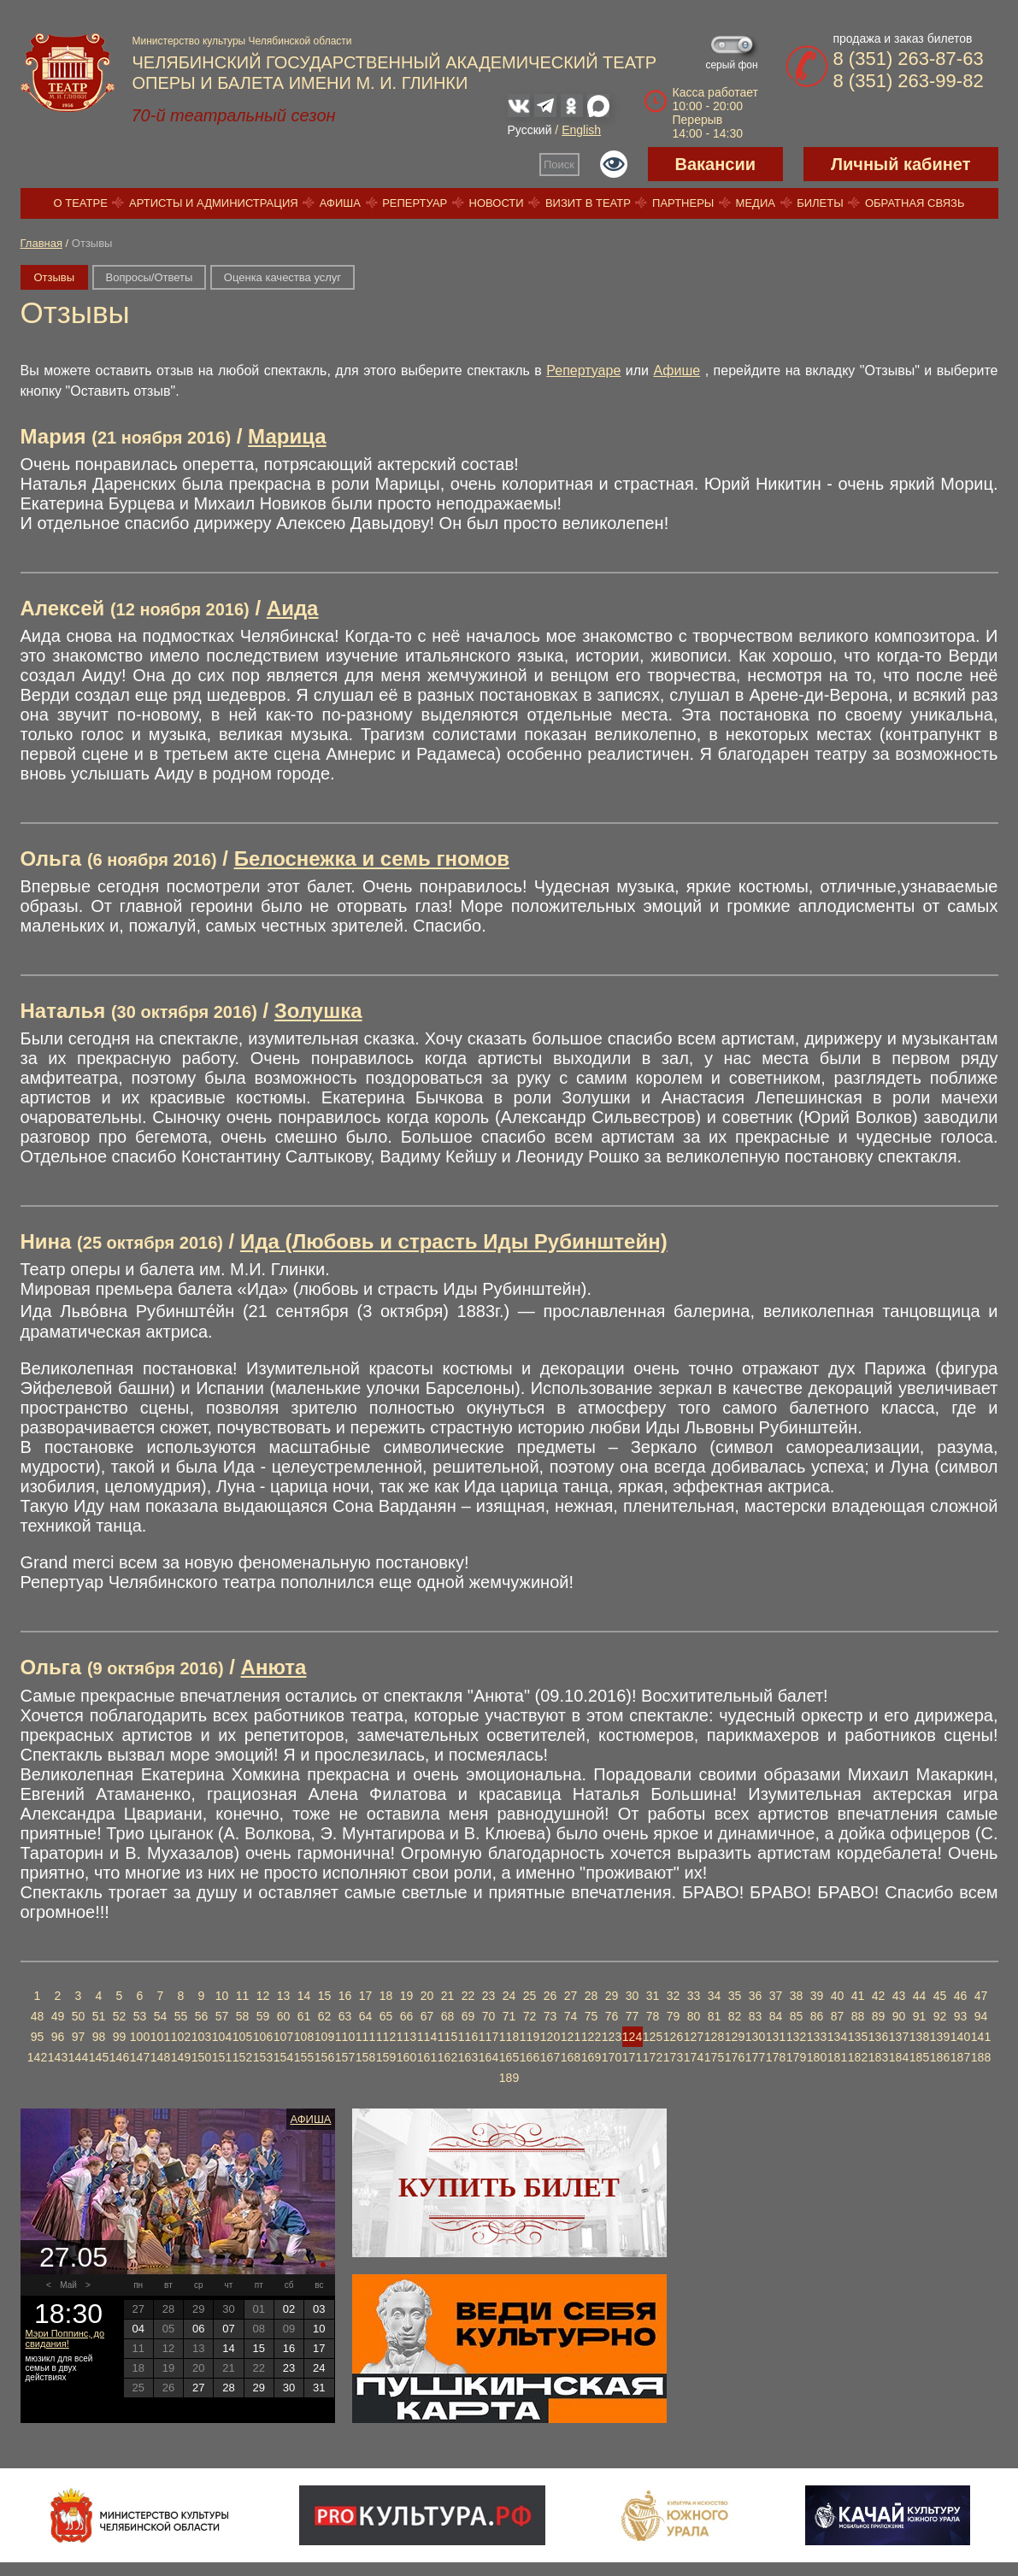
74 (571, 2016)
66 (407, 2016)
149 (181, 2057)
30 (632, 1996)
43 (899, 1996)
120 (550, 2037)
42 (879, 1996)
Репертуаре (583, 370)
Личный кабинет (900, 164)
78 (653, 2016)
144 (78, 2057)
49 (58, 2016)
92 (940, 2016)
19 (407, 1996)
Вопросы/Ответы (149, 277)
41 (858, 1996)
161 (427, 2057)
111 (365, 2037)
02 (289, 2309)
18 (386, 1996)
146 (119, 2057)
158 (365, 2057)
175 (714, 2057)
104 (222, 2037)
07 (228, 2328)
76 (612, 2016)
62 (325, 2016)
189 (509, 2078)
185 (919, 2057)
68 (448, 2016)
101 (160, 2037)
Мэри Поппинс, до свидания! (65, 2338)
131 (776, 2037)
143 (58, 2057)
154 (283, 2057)
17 (366, 1996)
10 (222, 1996)
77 (632, 2016)
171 (632, 2057)
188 (981, 2057)
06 (198, 2328)
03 (319, 2309)
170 (611, 2057)
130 (755, 2037)
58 (243, 2016)
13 (284, 1996)
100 (140, 2037)
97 (78, 2037)
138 (919, 2037)
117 (488, 2037)
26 (550, 1996)
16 (345, 1996)
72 (530, 2016)
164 (488, 2057)
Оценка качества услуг (282, 277)
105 (242, 2037)
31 (653, 1996)
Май (68, 2285)
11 (243, 1996)
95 (37, 2037)
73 (550, 2016)
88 (858, 2016)
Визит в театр (588, 203)
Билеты (820, 203)
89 (879, 2016)
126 (673, 2037)
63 (345, 2016)
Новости (496, 203)
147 (140, 2057)
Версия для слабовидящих (613, 164)
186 (940, 2057)
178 (776, 2057)
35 (735, 1996)
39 (817, 1996)
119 (529, 2037)
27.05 (73, 2257)
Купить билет (509, 2187)
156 (324, 2057)
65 (386, 2016)
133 (817, 2037)
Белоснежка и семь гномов (371, 858)
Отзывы (54, 277)
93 (961, 2016)
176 (734, 2057)
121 (570, 2037)
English (581, 130)
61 (304, 2016)
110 (345, 2037)
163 (468, 2057)
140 (960, 2037)
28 (591, 1996)
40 (837, 1996)
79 (673, 2016)
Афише (677, 370)
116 (468, 2037)
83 (755, 2016)
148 (160, 2057)
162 (447, 2057)
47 (981, 1996)
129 (734, 2037)
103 (201, 2037)
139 (940, 2037)
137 (899, 2037)
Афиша (340, 203)
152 (242, 2057)
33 (694, 1996)
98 (99, 2037)
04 (138, 2328)
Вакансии (715, 164)
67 (427, 2016)
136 (878, 2037)
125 (652, 2037)
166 (529, 2057)
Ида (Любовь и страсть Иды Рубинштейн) (454, 1241)
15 (325, 1996)
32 (673, 1996)
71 (509, 2016)
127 (693, 2037)
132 (796, 2037)
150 (201, 2057)
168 (570, 2057)
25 (530, 1996)
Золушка (318, 1010)
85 (796, 2016)
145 (99, 2057)
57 (222, 2016)
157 (345, 2057)
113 (406, 2037)
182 (858, 2057)
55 (181, 2016)
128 (714, 2037)
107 (283, 2037)
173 (673, 2057)
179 (796, 2057)
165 (509, 2057)
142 (37, 2057)
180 (817, 2057)
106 (263, 2037)
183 (878, 2057)
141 (981, 2037)
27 (571, 1996)
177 (755, 2057)
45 (940, 1996)
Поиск (559, 164)
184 (899, 2057)
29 (612, 1996)
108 (304, 2037)
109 (324, 2037)
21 (448, 1996)
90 (899, 2016)
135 (858, 2037)
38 (796, 1996)
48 (37, 2016)
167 (550, 2057)
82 (735, 2016)
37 (776, 1996)
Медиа (755, 203)
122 (591, 2037)
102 (181, 2037)
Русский (530, 130)
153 (263, 2057)
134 (837, 2037)
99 (120, 2037)
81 (714, 2016)
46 (961, 1996)
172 (652, 2057)
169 (591, 2057)
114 (427, 2037)
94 (981, 2016)
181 (837, 2057)
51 (99, 2016)
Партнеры (683, 203)
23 (489, 1996)
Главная (41, 243)
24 (509, 1996)
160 (406, 2057)
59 (263, 2016)
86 (817, 2016)
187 (960, 2057)
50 (78, 2016)
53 (140, 2016)
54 (161, 2016)
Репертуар (414, 203)
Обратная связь (915, 203)
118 (509, 2037)
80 (694, 2016)
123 (611, 2037)
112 (386, 2037)
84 (776, 2016)
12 (263, 1996)
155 (304, 2057)
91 (920, 2016)
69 (468, 2016)
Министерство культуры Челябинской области (242, 41)
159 (386, 2057)
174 (693, 2057)
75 (591, 2016)
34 (714, 1996)
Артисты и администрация (213, 203)
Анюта (274, 1667)
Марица (287, 436)
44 (920, 1996)
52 (120, 2016)
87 (837, 2016)
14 (304, 1996)
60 (284, 2016)
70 (489, 2016)
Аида (293, 608)
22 (468, 1996)
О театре (81, 203)
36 (755, 1996)
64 (366, 2016)
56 (202, 2016)
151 (222, 2057)
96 (58, 2037)
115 (447, 2037)
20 (427, 1996)
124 (632, 2037)
